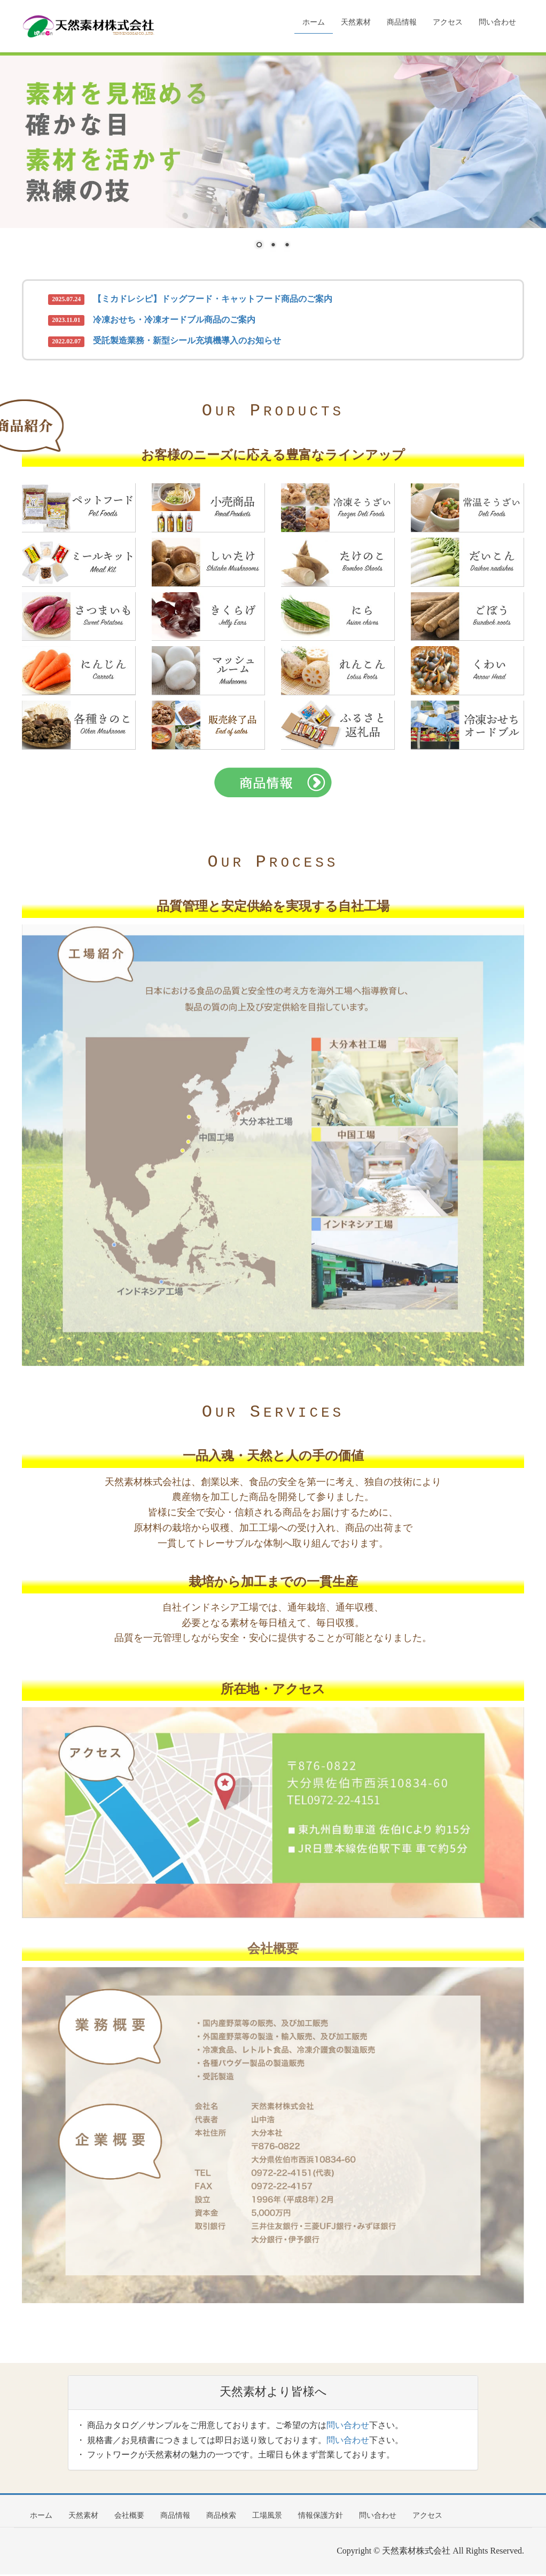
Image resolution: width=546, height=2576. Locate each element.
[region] (273, 159)
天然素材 (83, 2517)
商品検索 (221, 2517)
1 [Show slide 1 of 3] (259, 246)
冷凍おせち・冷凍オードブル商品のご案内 (174, 319)
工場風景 (267, 2517)
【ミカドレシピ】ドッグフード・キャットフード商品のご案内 (212, 298)
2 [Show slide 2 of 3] (273, 246)
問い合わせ (347, 2426)
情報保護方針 (320, 2517)
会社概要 (129, 2517)
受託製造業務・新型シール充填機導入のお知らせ (187, 340)
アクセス (427, 2517)
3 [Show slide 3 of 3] (287, 246)
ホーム (41, 2517)
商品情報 (175, 2517)
